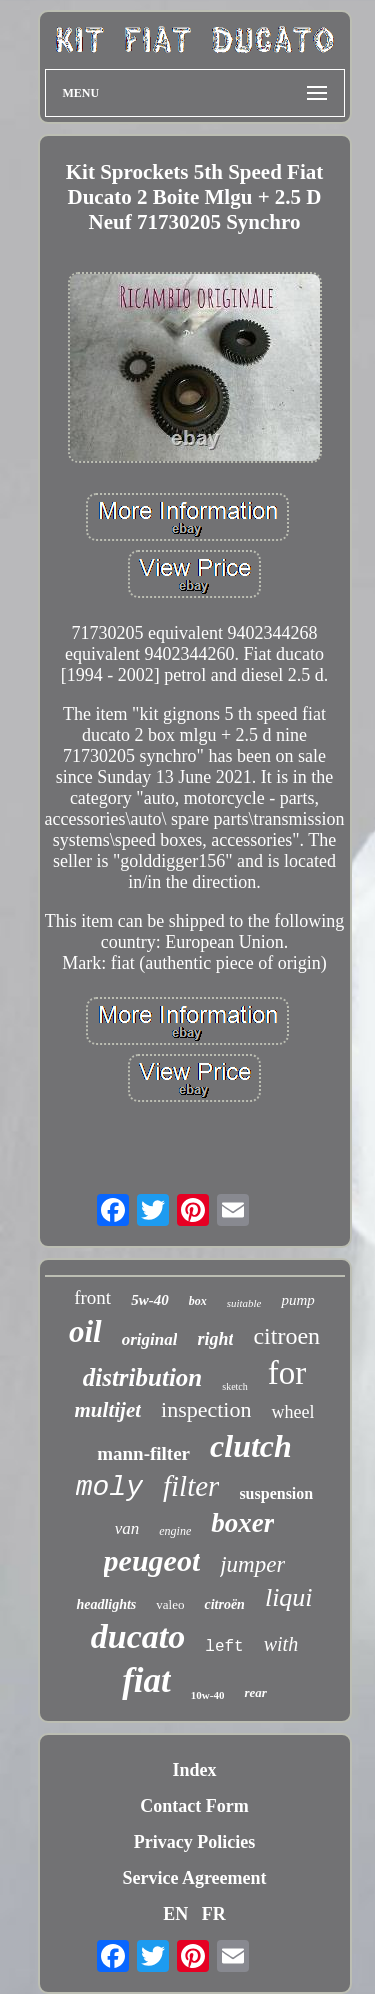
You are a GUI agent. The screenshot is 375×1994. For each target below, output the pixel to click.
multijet (108, 1410)
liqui (289, 1597)
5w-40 (150, 1300)
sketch (235, 1386)
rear (255, 1692)
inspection (206, 1409)
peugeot (152, 1560)
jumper (252, 1564)
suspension (276, 1493)
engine (175, 1531)
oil (85, 1331)
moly (109, 1487)
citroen (286, 1336)
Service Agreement (194, 1878)
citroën (224, 1604)
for (287, 1373)
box (198, 1301)
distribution (143, 1377)
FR (214, 1914)
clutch (251, 1446)
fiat (146, 1680)
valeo (170, 1604)
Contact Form (194, 1806)
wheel (292, 1412)
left (224, 1647)
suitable (244, 1303)
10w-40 (208, 1695)
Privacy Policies (194, 1842)
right (215, 1339)
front (92, 1297)
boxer (242, 1523)
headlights (106, 1604)
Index (194, 1770)
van (127, 1528)
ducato (138, 1636)
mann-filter (143, 1453)
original (150, 1339)
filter (191, 1486)
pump (297, 1300)
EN (175, 1914)
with (281, 1644)
